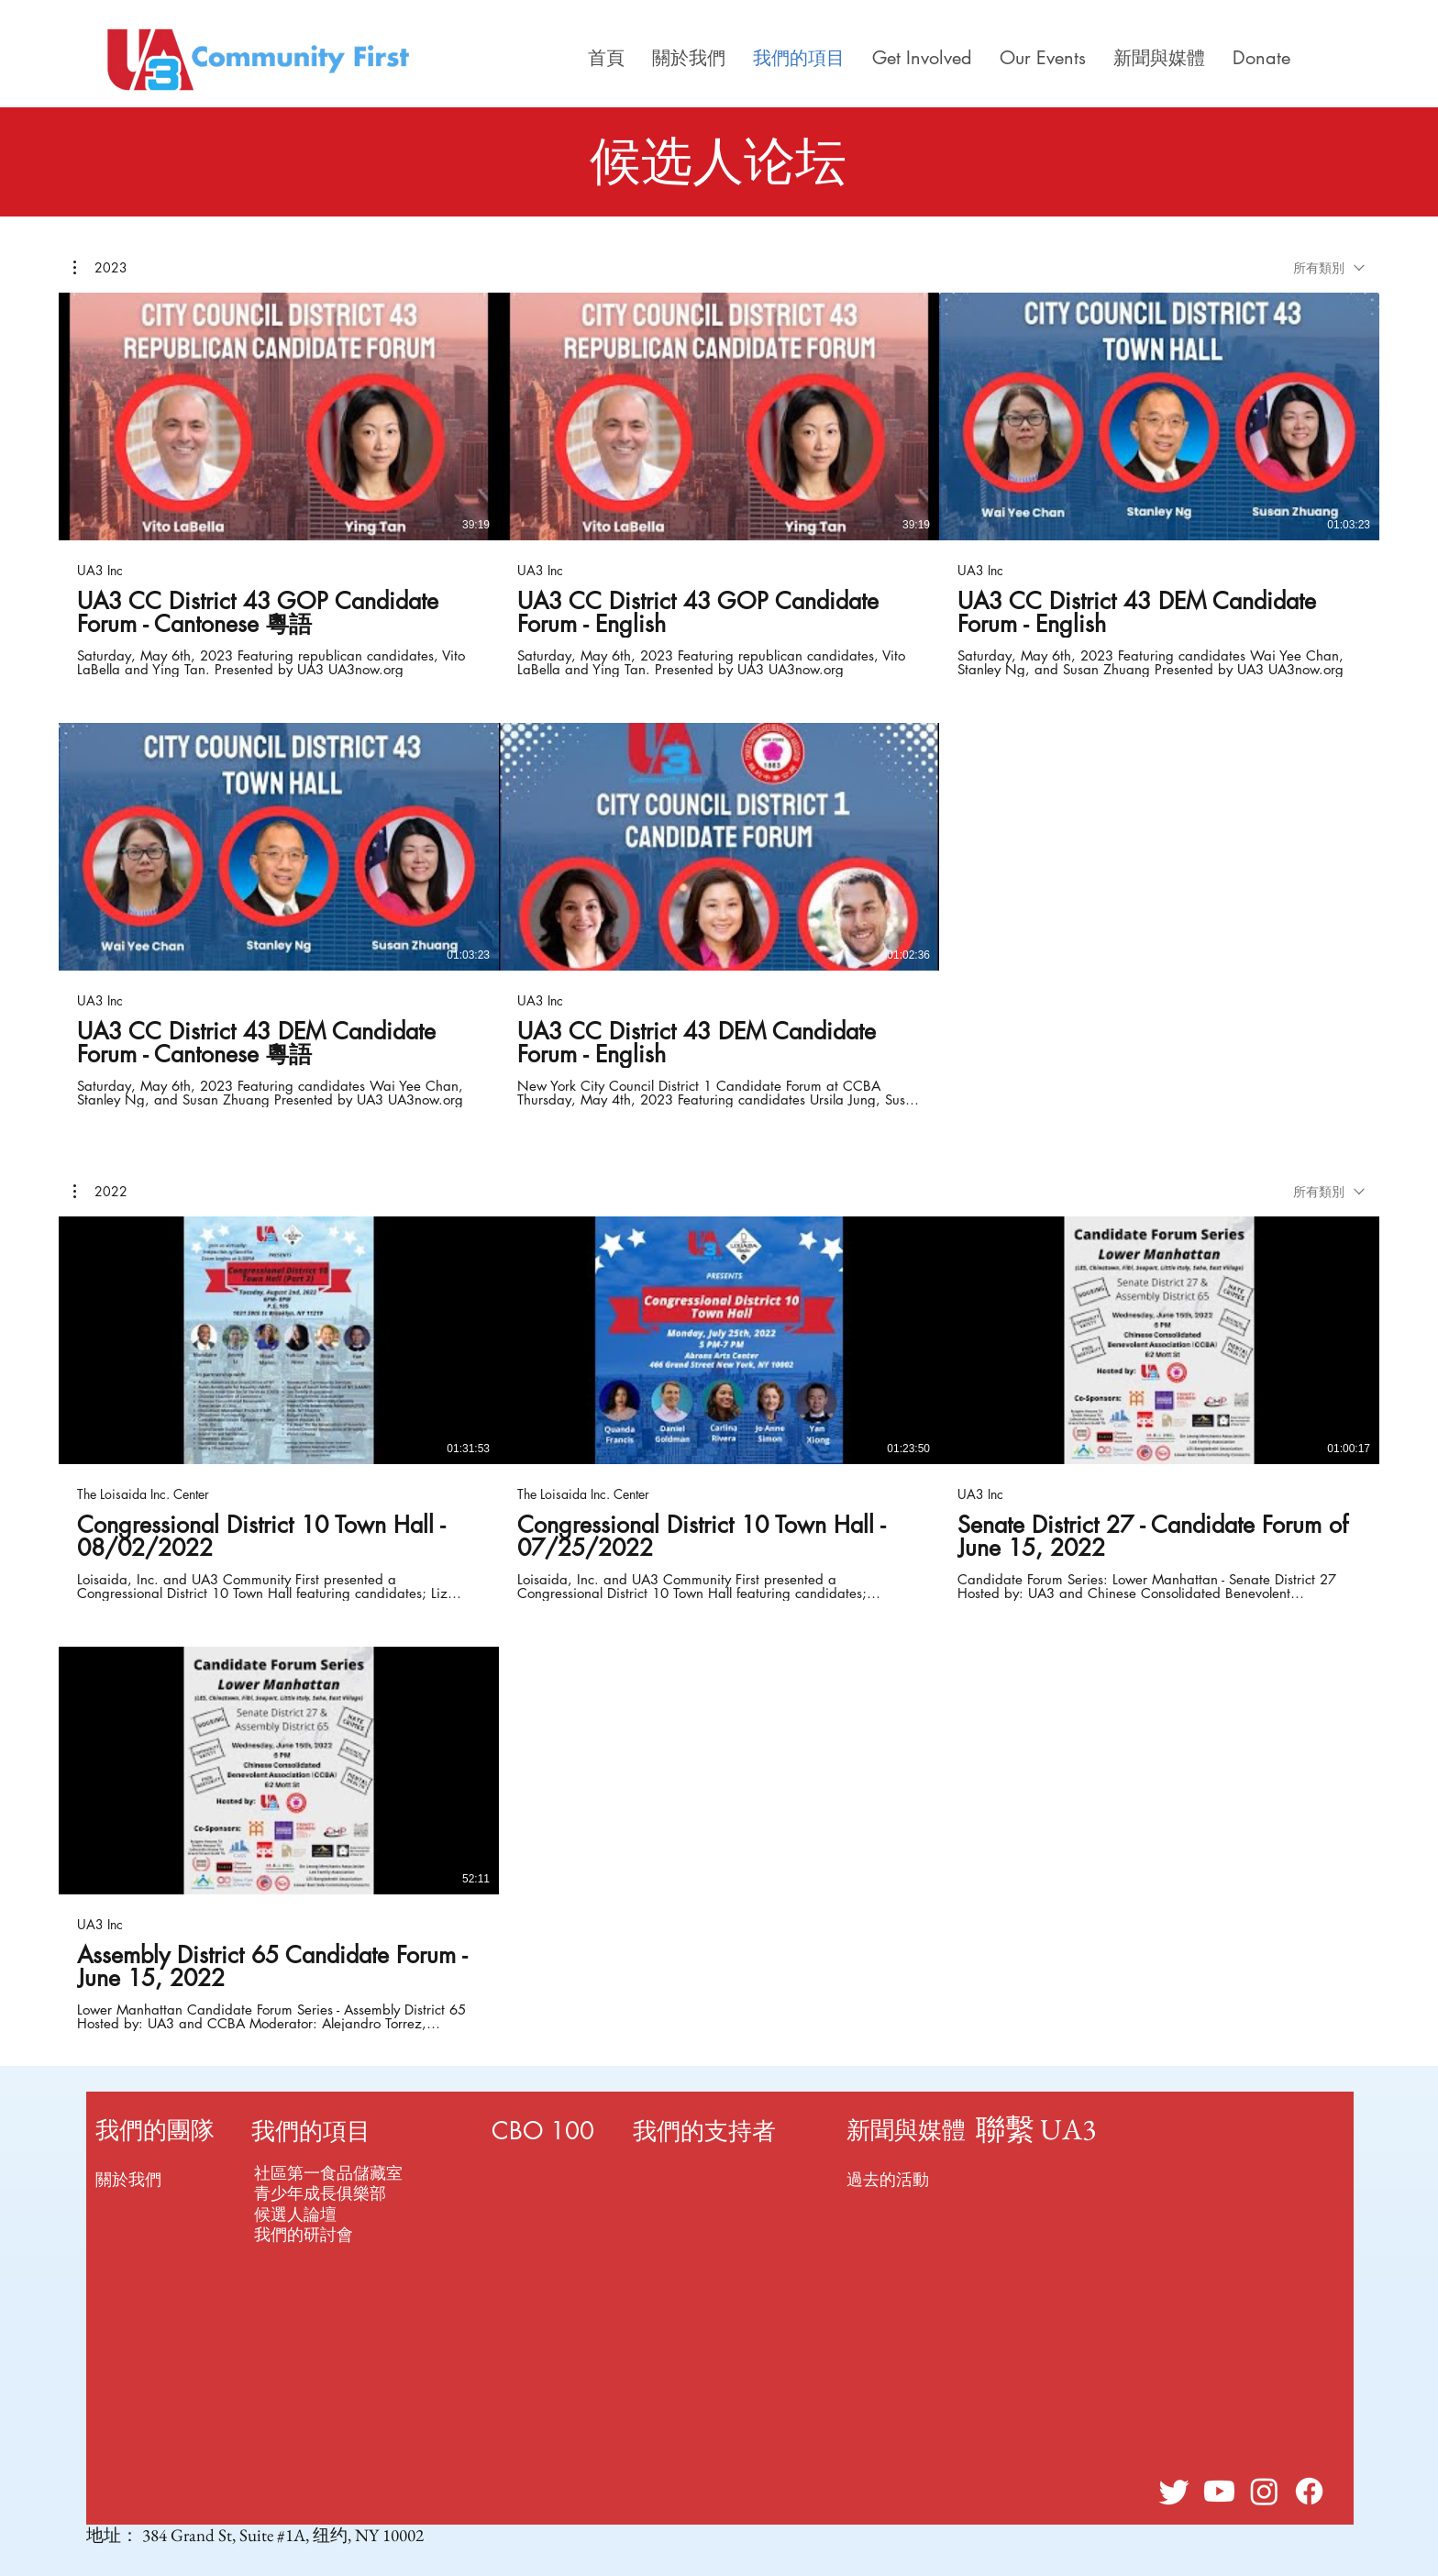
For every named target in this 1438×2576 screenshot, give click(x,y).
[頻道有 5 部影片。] (719, 700)
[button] (100, 268)
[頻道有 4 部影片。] (719, 1624)
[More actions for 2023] (100, 268)
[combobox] (1329, 267)
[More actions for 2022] (100, 1191)
